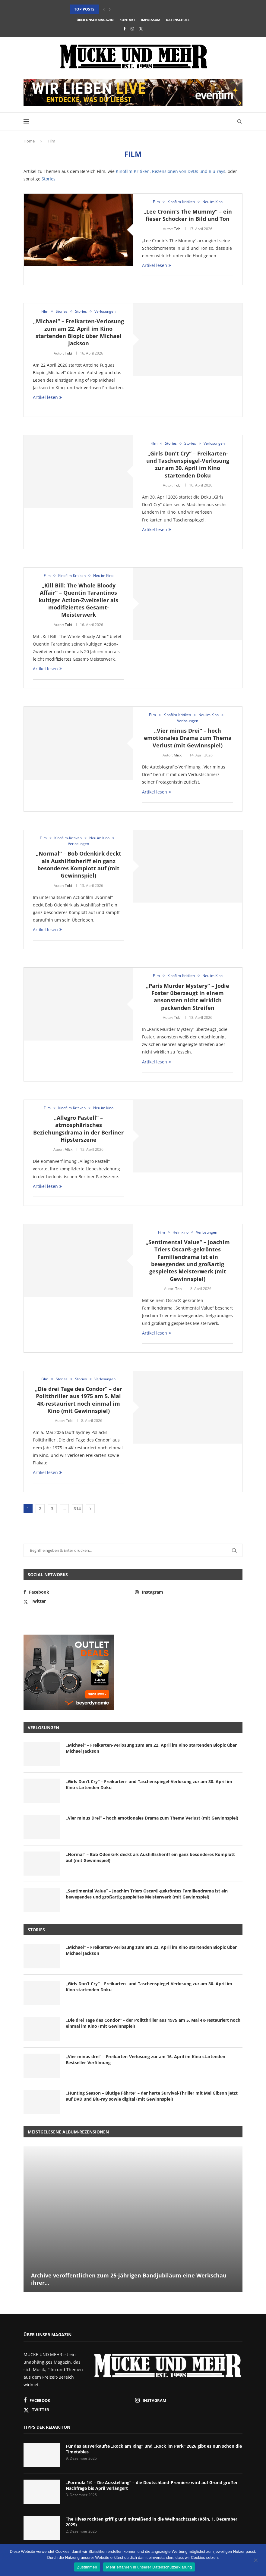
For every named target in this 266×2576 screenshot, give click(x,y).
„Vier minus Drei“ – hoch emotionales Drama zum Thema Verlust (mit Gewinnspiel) (188, 738)
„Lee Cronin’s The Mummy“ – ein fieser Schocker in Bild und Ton (188, 215)
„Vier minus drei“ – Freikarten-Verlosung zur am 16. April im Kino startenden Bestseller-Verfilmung (145, 2059)
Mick (178, 755)
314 (77, 1508)
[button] (103, 9)
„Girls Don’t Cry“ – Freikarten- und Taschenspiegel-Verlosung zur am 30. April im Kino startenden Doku (187, 464)
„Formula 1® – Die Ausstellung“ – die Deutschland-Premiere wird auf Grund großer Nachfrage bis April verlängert (152, 2485)
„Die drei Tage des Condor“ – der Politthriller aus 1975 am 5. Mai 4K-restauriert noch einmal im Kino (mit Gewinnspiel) (78, 1399)
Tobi (177, 228)
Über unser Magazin (95, 19)
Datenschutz (177, 19)
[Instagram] (132, 28)
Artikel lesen (156, 265)
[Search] (239, 121)
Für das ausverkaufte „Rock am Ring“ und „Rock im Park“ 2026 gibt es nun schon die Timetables (154, 2449)
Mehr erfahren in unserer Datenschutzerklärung (149, 2567)
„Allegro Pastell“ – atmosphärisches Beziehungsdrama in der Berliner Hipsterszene (78, 1128)
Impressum (150, 19)
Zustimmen (87, 2567)
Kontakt (127, 19)
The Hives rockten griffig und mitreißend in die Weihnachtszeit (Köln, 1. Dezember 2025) (151, 2522)
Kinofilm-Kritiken (133, 171)
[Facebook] (124, 28)
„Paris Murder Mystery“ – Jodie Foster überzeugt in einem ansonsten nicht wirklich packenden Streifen (187, 996)
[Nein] (255, 2560)
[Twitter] (141, 28)
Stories (48, 179)
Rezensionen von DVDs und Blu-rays (188, 171)
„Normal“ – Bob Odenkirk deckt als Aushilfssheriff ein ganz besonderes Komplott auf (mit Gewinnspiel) (78, 864)
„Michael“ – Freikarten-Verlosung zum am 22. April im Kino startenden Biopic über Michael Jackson (78, 332)
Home (29, 141)
